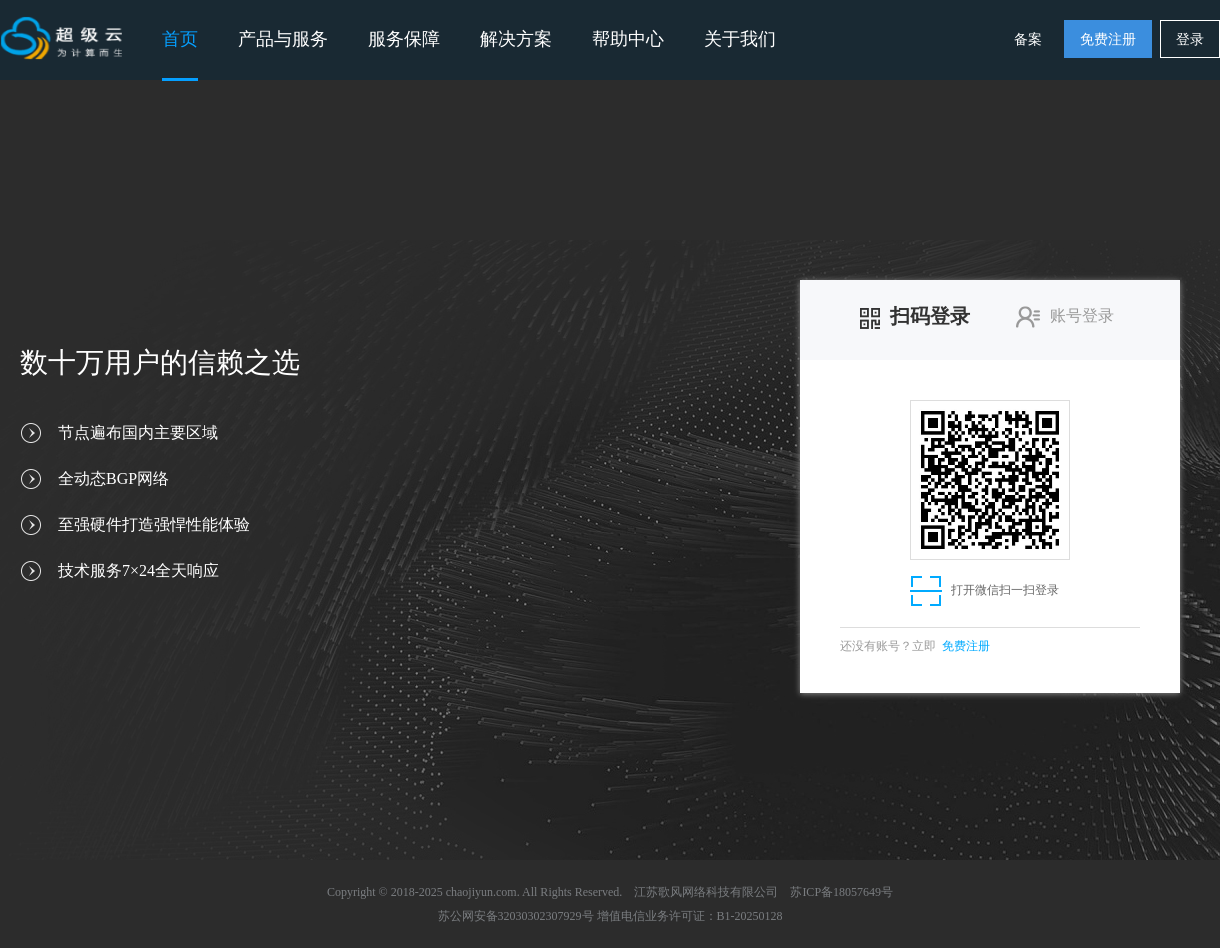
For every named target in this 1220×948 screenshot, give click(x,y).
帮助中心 (628, 39)
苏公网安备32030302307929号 (516, 916)
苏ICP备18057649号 (841, 892)
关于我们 (740, 39)
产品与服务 (283, 39)
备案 (1028, 39)
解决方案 (516, 39)
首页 (180, 39)
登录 (1190, 39)
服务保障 (404, 39)
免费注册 (1108, 39)
